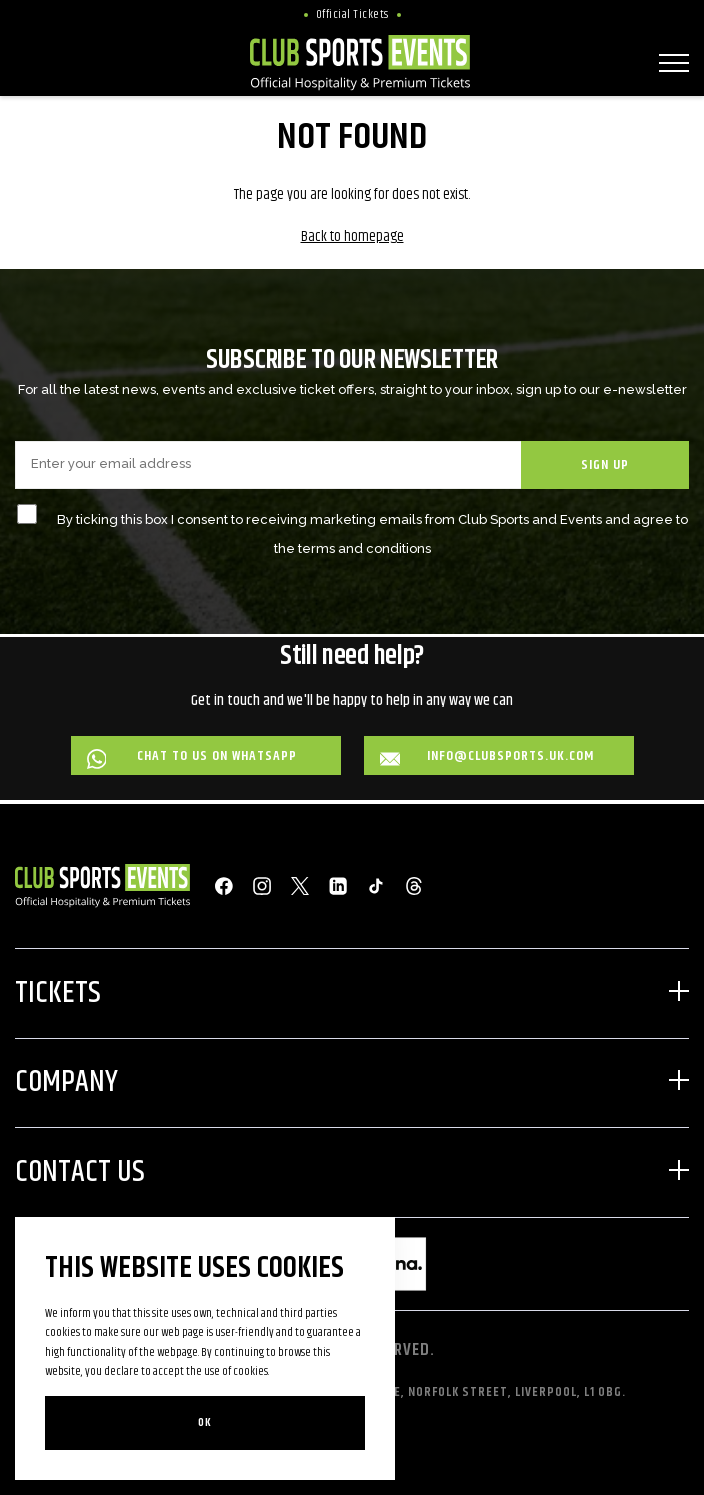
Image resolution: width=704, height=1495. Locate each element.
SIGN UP (605, 465)
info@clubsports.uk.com (487, 757)
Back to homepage (352, 236)
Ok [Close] (205, 1422)
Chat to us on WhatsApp (192, 757)
